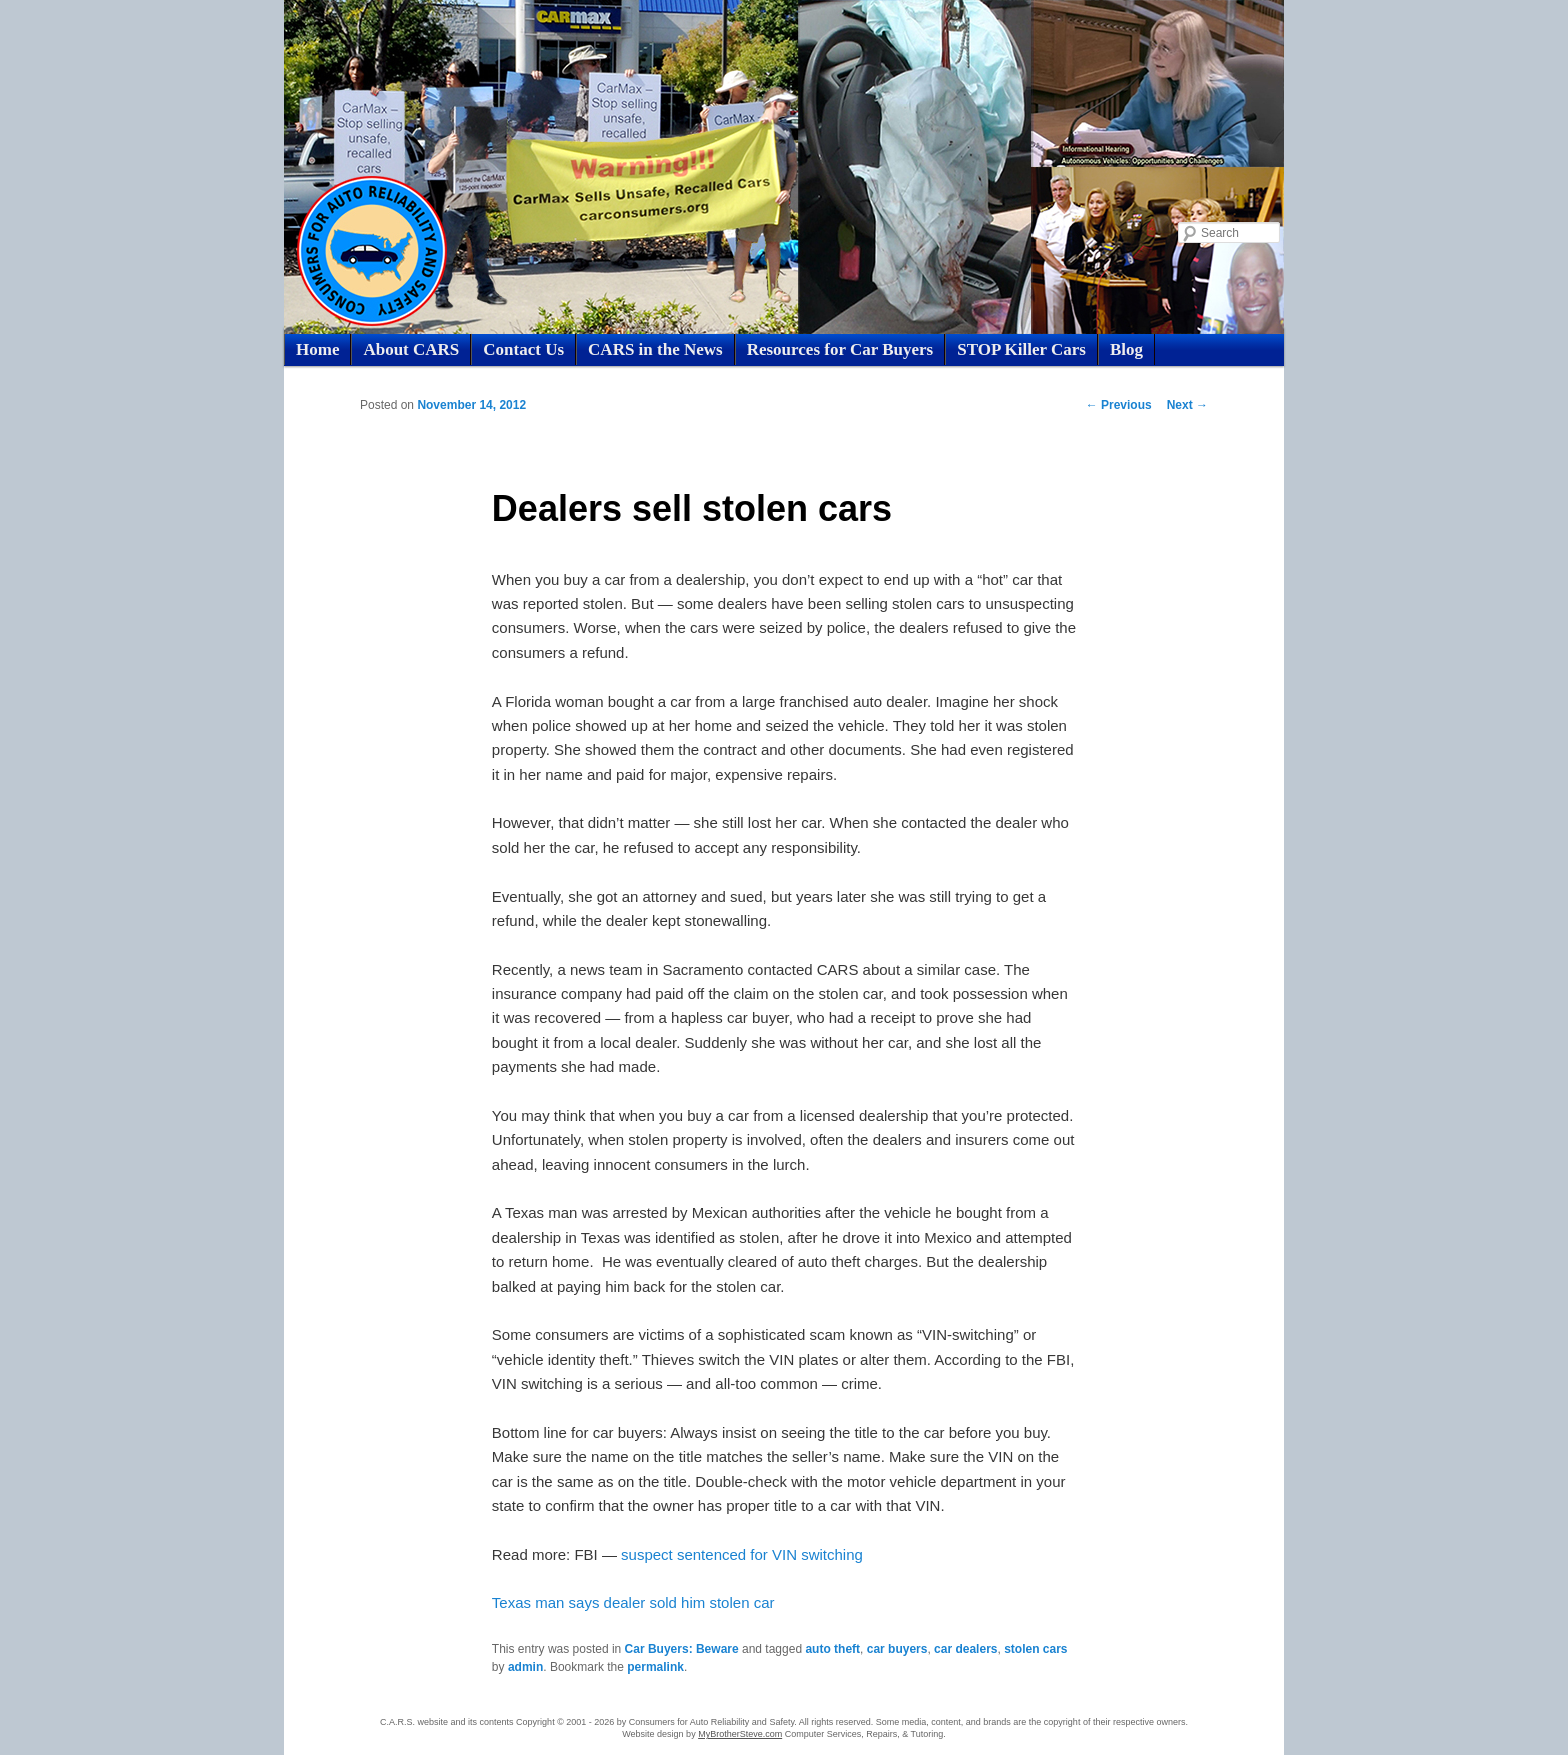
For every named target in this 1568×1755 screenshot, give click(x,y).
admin (525, 1667)
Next (1187, 405)
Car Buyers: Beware (682, 1649)
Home (317, 349)
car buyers (897, 1649)
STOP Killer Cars (1021, 349)
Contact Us (523, 349)
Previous (1119, 405)
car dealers (965, 1649)
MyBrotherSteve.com (740, 1734)
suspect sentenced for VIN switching (742, 1554)
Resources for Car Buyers (840, 349)
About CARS (411, 349)
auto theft (832, 1649)
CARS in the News (655, 349)
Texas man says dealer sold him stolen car (633, 1602)
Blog (1126, 349)
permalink (655, 1667)
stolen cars (1035, 1649)
